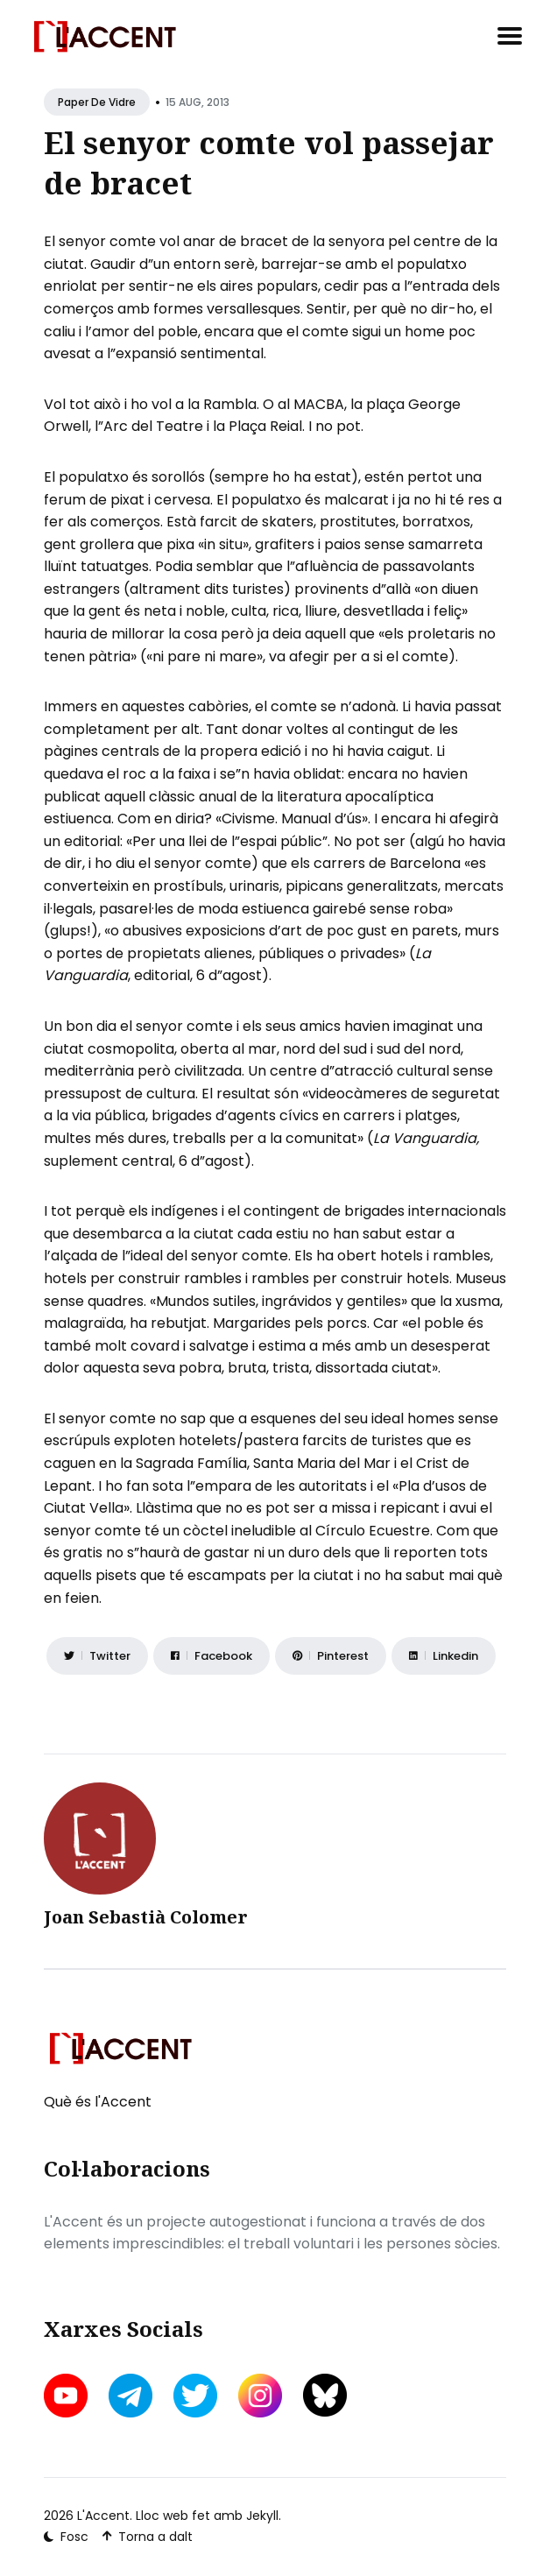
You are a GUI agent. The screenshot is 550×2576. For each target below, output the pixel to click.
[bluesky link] (325, 2395)
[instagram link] (260, 2395)
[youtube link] (67, 2395)
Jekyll (262, 2515)
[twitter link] (195, 2395)
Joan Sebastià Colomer (146, 1917)
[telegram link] (130, 2395)
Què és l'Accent (98, 2102)
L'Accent (103, 2515)
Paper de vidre (97, 102)
